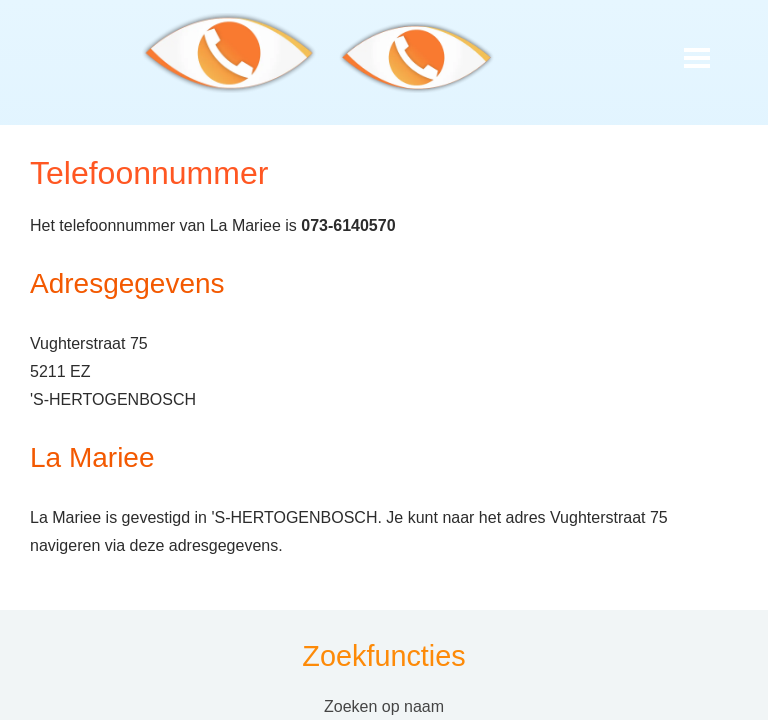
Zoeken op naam (384, 706)
